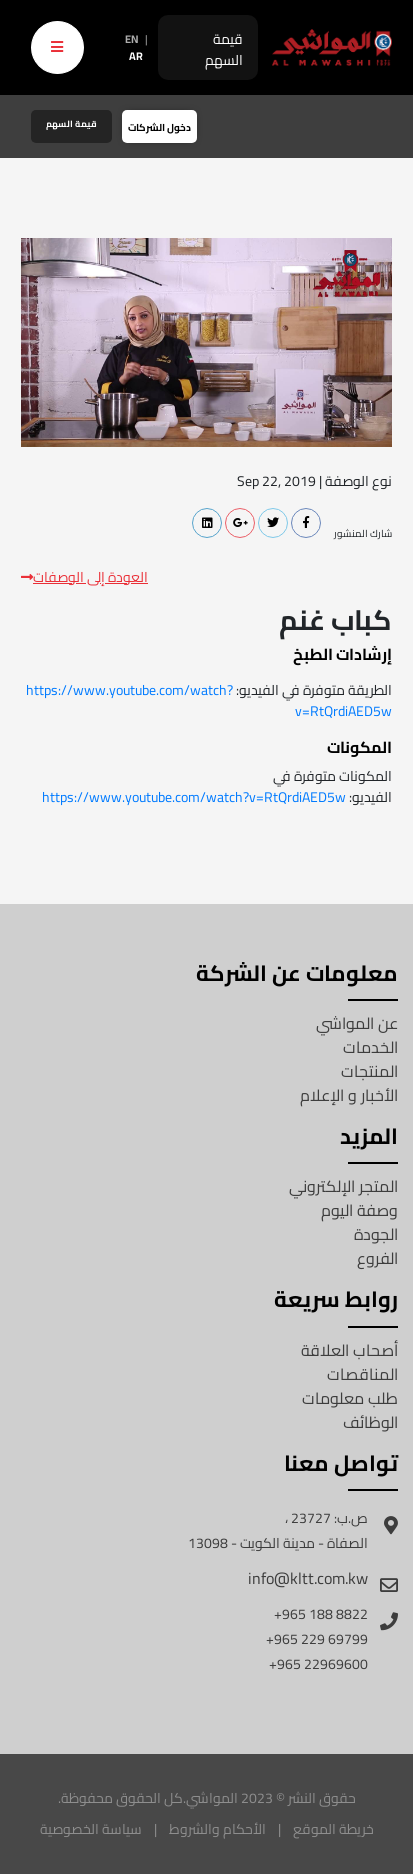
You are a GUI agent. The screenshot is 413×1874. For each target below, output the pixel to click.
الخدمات (370, 1047)
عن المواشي (357, 1023)
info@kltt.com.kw (308, 1578)
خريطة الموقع (333, 1829)
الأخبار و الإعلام (349, 1095)
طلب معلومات (350, 1398)
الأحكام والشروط (217, 1829)
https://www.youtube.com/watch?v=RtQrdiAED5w (209, 700)
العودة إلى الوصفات (84, 577)
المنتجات (369, 1071)
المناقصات (362, 1374)
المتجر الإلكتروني (343, 1186)
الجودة (376, 1234)
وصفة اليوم (359, 1210)
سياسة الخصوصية (91, 1829)
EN (131, 39)
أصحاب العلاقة (349, 1350)
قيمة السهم (224, 49)
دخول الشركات (159, 127)
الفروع (377, 1258)
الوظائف (370, 1422)
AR (136, 56)
